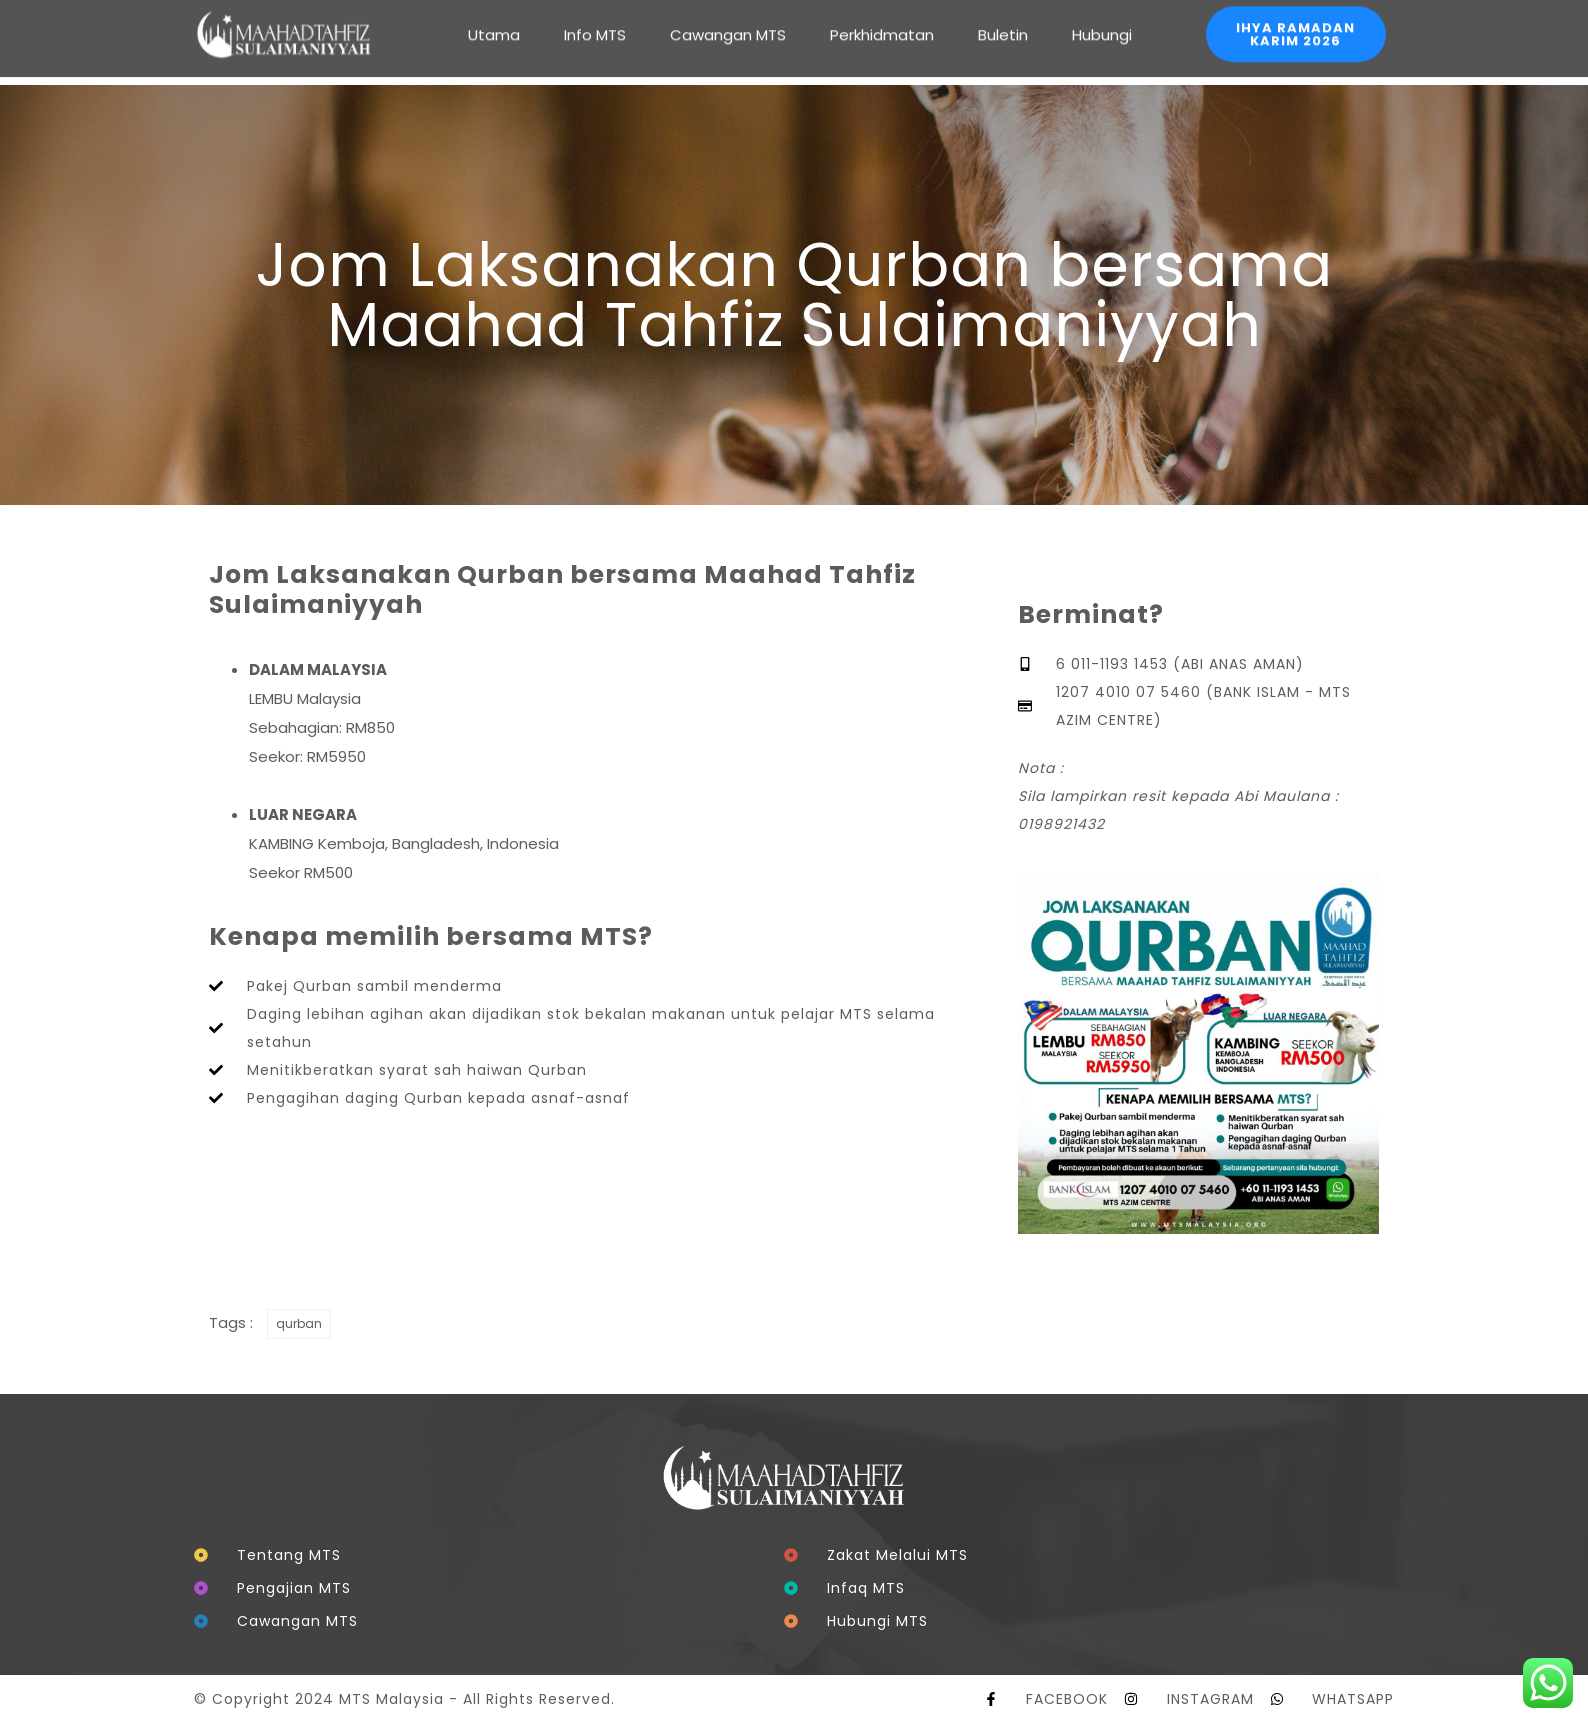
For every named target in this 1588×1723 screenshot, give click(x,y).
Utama (494, 19)
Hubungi (1102, 19)
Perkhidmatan (882, 19)
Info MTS (595, 19)
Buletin (1003, 19)
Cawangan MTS (728, 19)
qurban (299, 1323)
